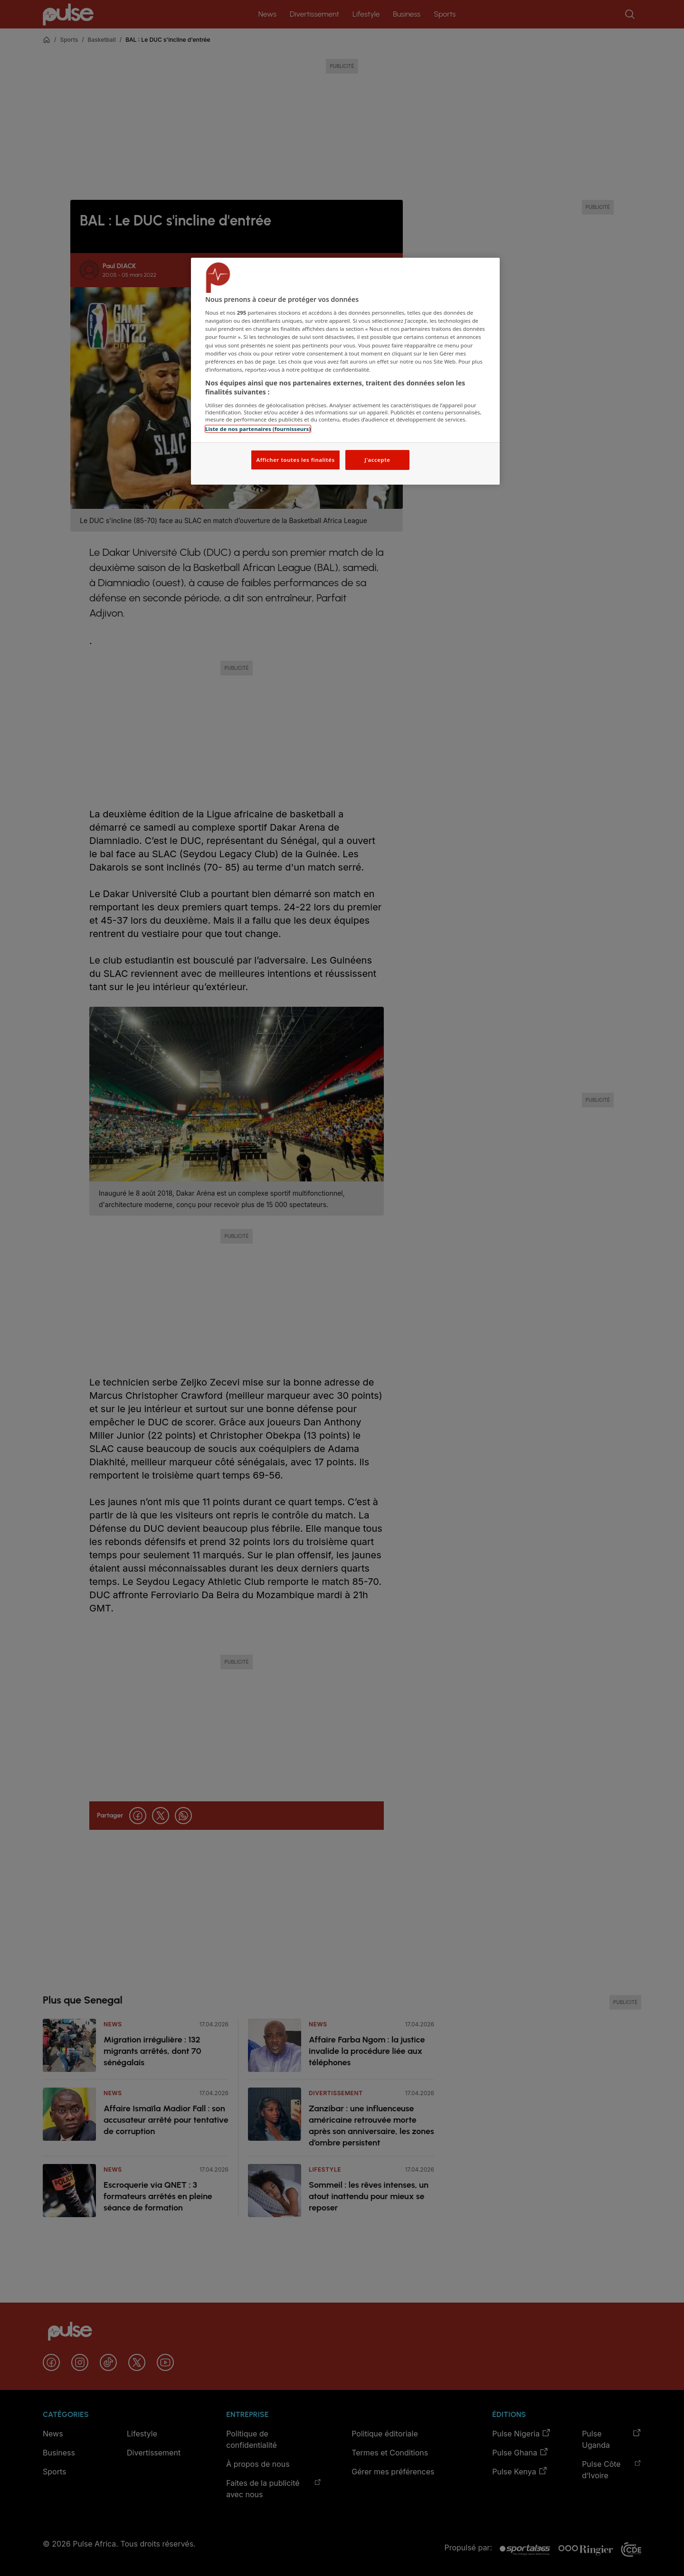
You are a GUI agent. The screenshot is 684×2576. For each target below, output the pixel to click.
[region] (345, 371)
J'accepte (377, 459)
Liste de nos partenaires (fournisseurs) (258, 428)
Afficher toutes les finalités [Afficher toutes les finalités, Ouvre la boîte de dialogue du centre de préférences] (295, 459)
